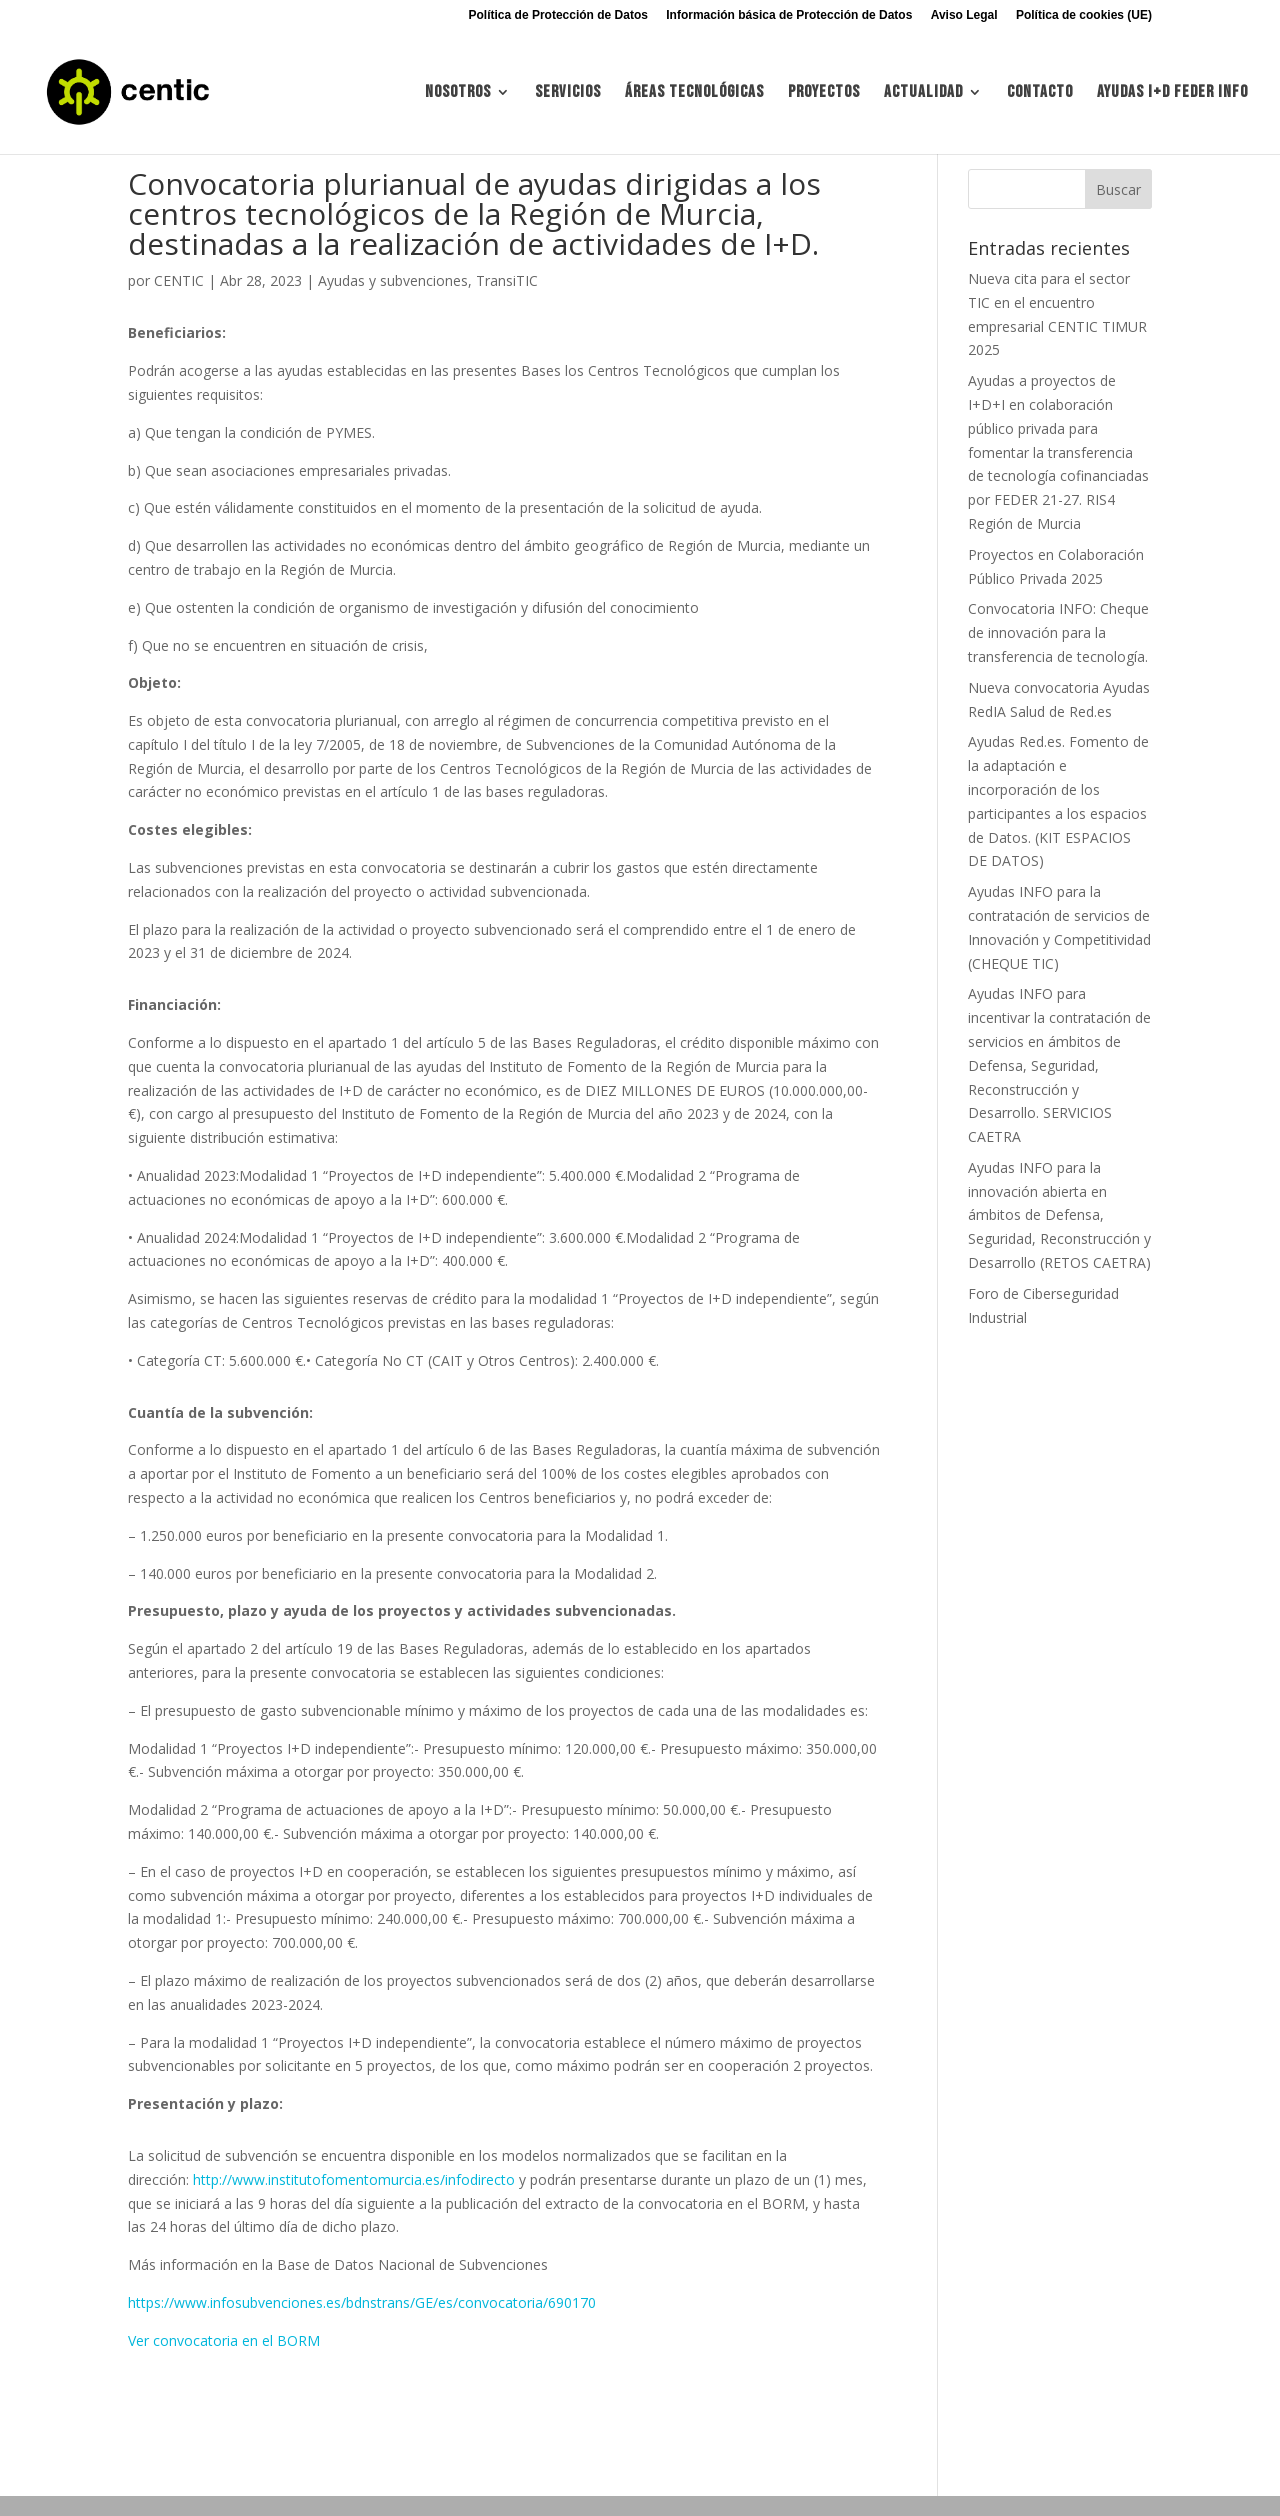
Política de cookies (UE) (1084, 15)
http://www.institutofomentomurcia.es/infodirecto (354, 2179)
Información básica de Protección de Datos (789, 15)
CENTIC (179, 280)
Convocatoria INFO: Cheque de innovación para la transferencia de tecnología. (1058, 632)
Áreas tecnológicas (694, 93)
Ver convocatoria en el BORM (224, 2340)
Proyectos (824, 93)
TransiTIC (507, 280)
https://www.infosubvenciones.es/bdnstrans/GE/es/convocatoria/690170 (362, 2302)
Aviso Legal (964, 15)
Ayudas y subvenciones (393, 280)
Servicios (568, 93)
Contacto (1040, 93)
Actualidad (923, 93)
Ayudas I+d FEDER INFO (1172, 93)
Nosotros (458, 93)
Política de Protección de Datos (558, 15)
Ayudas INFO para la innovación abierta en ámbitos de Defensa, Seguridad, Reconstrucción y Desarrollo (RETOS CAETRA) (1059, 1215)
